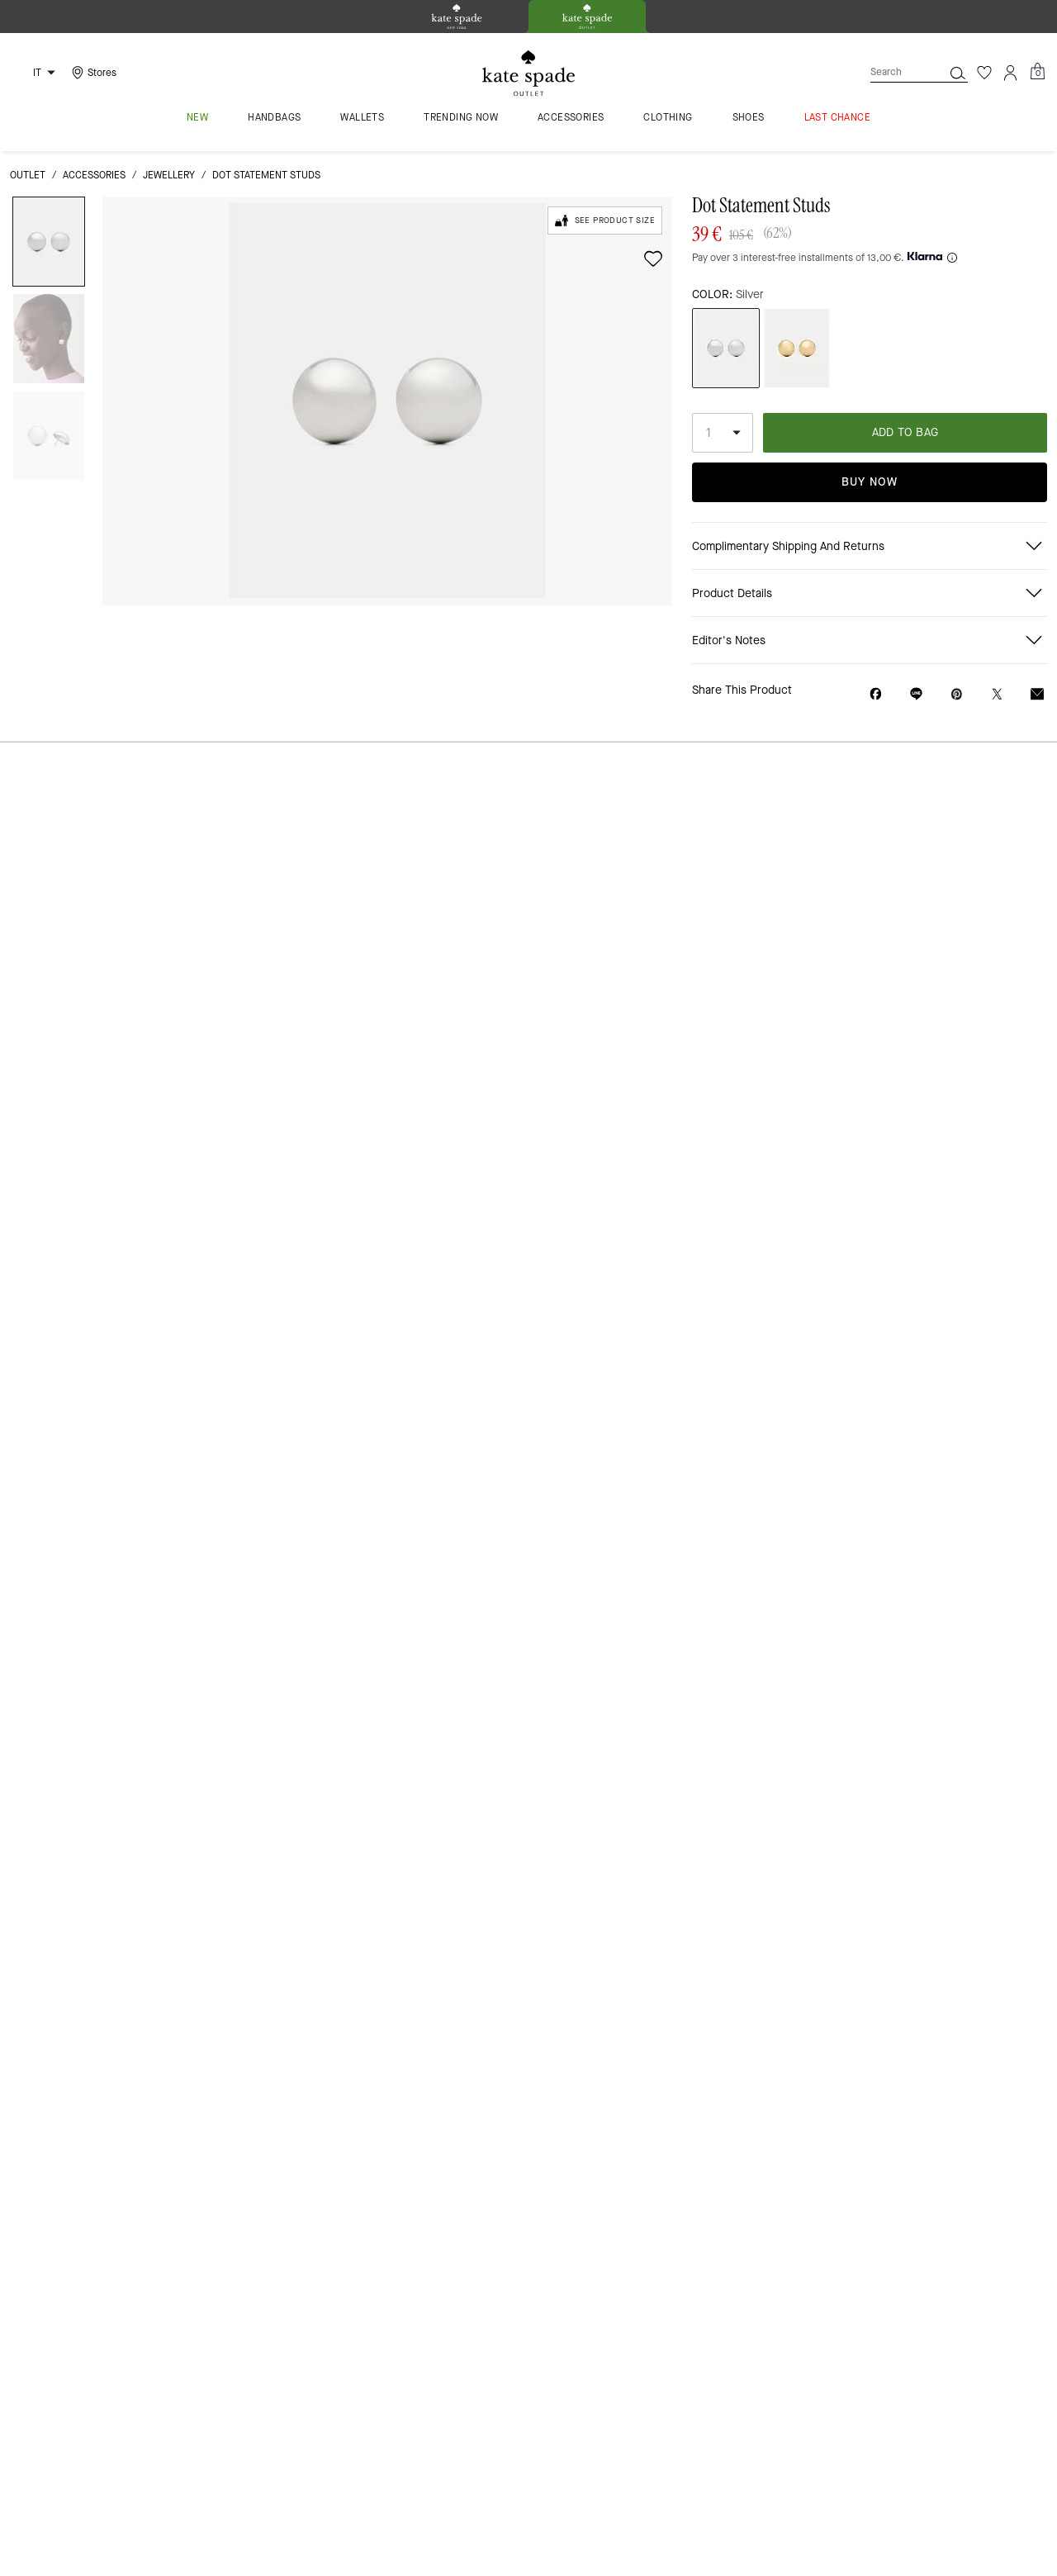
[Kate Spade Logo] (528, 73)
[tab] (456, 16)
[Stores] (92, 73)
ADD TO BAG (905, 432)
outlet (27, 175)
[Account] (1011, 73)
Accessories (94, 175)
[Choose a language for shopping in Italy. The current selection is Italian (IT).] (35, 73)
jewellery (169, 175)
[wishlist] (653, 258)
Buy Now (869, 482)
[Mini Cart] (1037, 72)
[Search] (893, 72)
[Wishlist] (984, 73)
